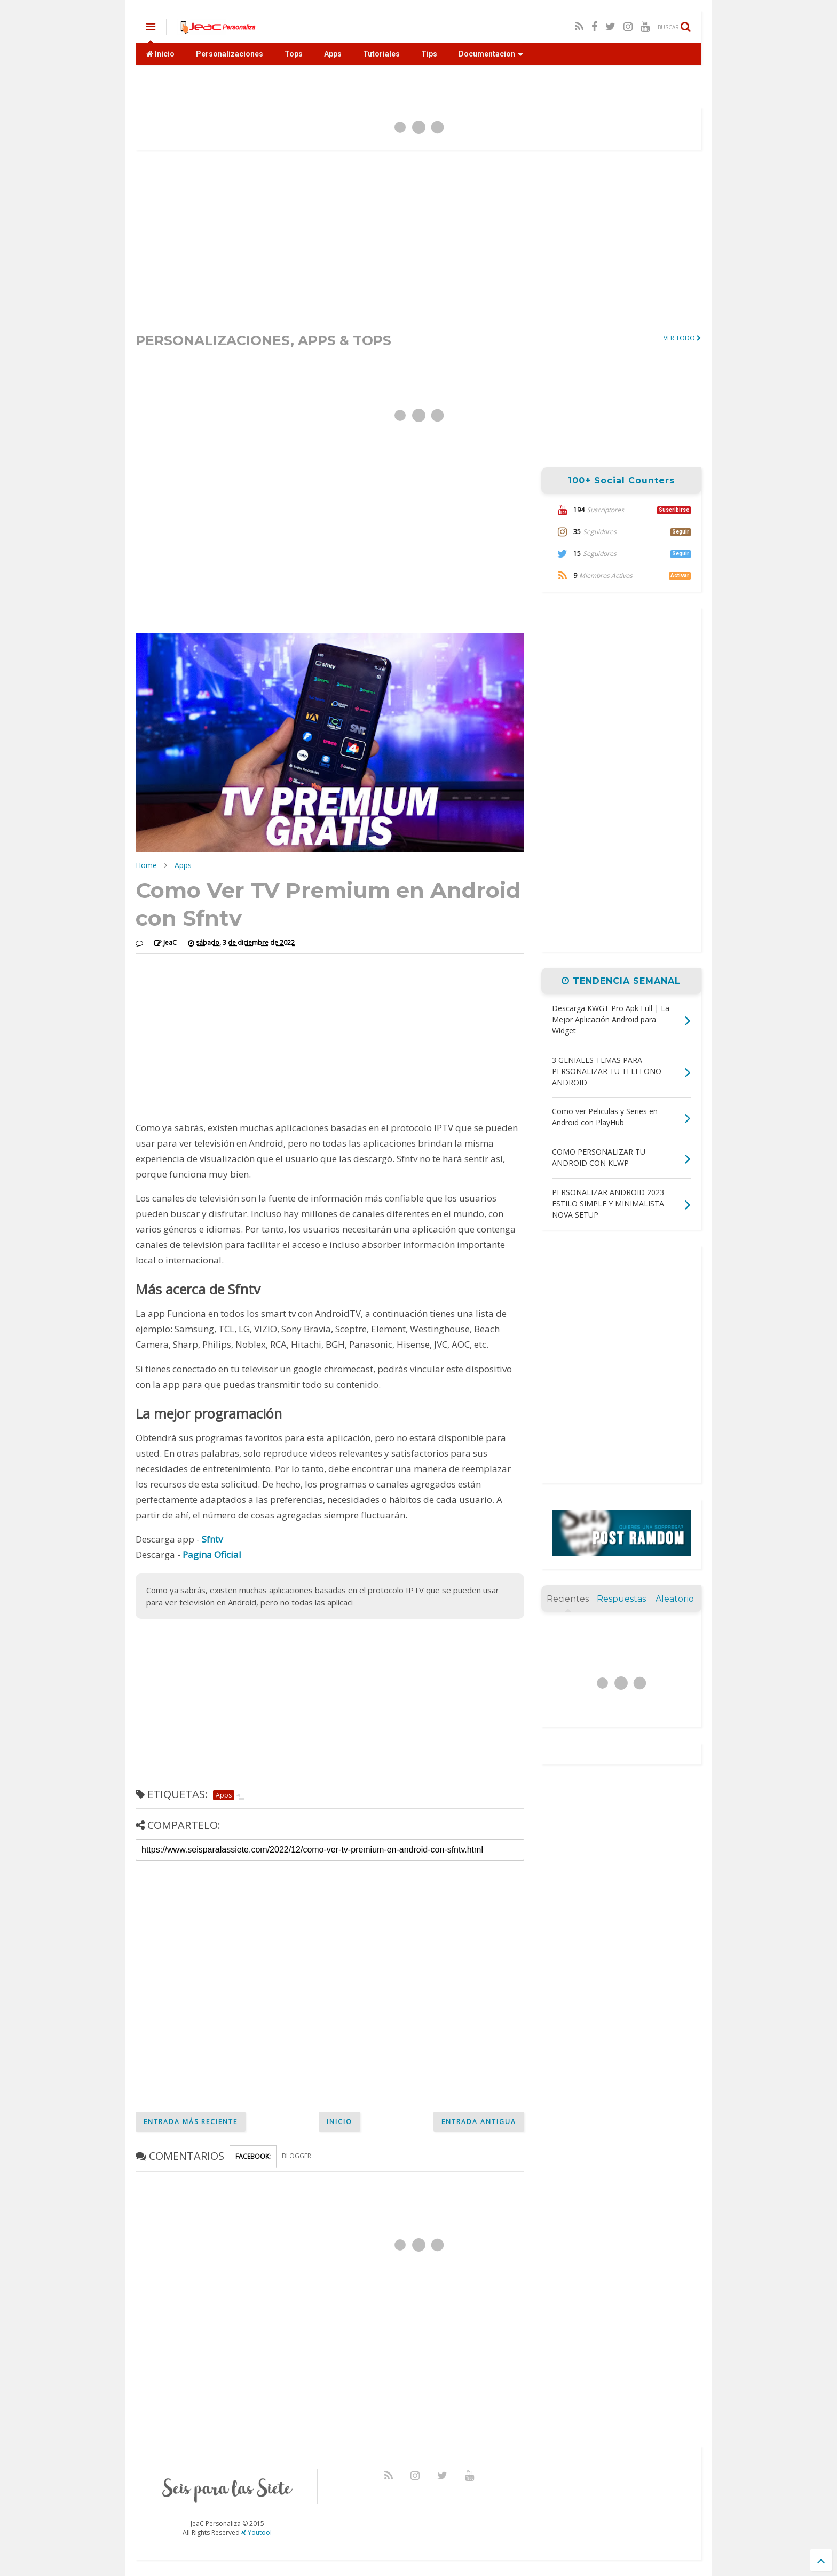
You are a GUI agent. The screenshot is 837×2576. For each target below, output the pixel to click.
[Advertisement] (418, 240)
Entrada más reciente (191, 2121)
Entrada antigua (478, 2121)
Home (146, 865)
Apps (333, 54)
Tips (429, 54)
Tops (294, 54)
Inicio (160, 54)
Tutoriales (381, 54)
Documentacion (491, 54)
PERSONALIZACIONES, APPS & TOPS (263, 340)
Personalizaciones (229, 54)
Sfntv (212, 1539)
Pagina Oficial (212, 1554)
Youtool (256, 2532)
